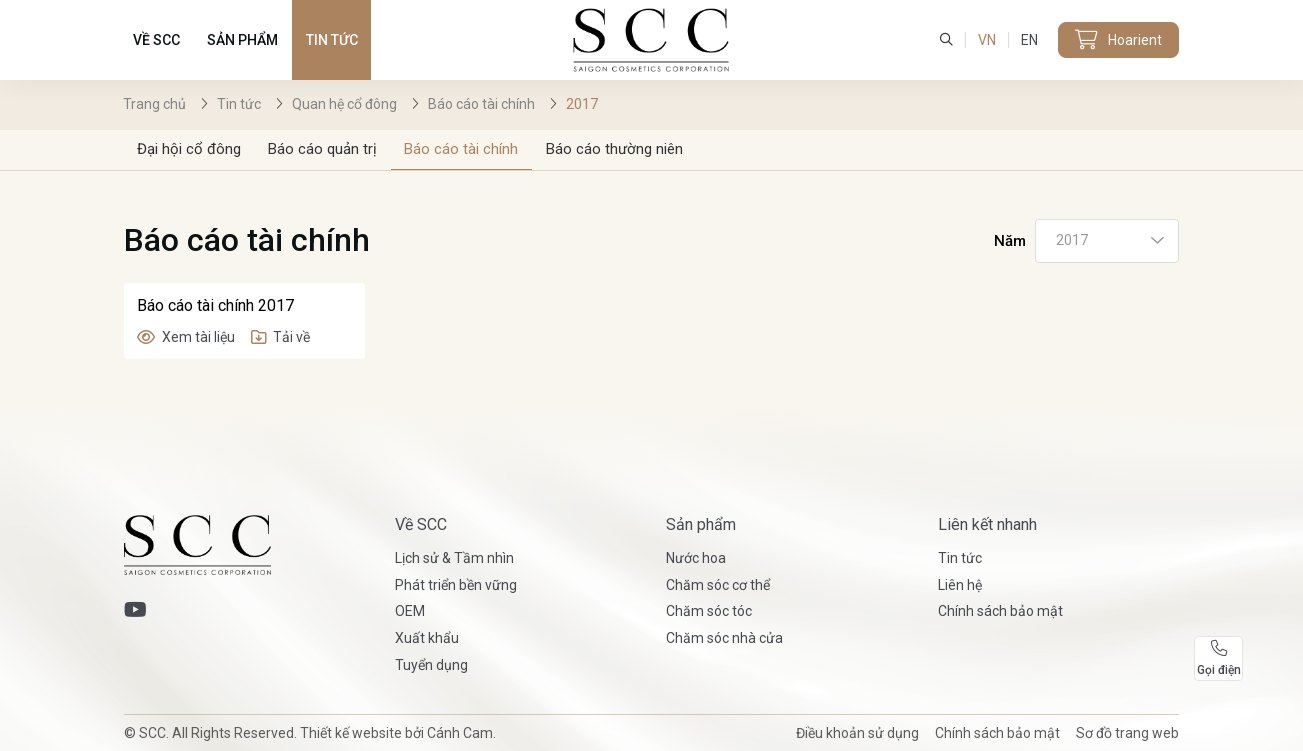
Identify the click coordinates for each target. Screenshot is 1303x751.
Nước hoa (696, 558)
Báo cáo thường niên (614, 149)
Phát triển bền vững (456, 585)
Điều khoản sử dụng (857, 733)
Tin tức (332, 40)
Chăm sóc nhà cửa (724, 638)
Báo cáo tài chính (461, 149)
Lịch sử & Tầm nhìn (454, 558)
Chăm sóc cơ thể (718, 585)
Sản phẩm (242, 40)
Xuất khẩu (427, 638)
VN (987, 40)
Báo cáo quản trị (322, 149)
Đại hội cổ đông (189, 149)
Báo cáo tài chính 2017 (215, 305)
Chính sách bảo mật (1000, 611)
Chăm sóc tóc (709, 611)
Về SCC (156, 40)
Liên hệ (960, 585)
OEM (410, 611)
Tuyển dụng (431, 665)
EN (1029, 40)
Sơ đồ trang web (1127, 733)
